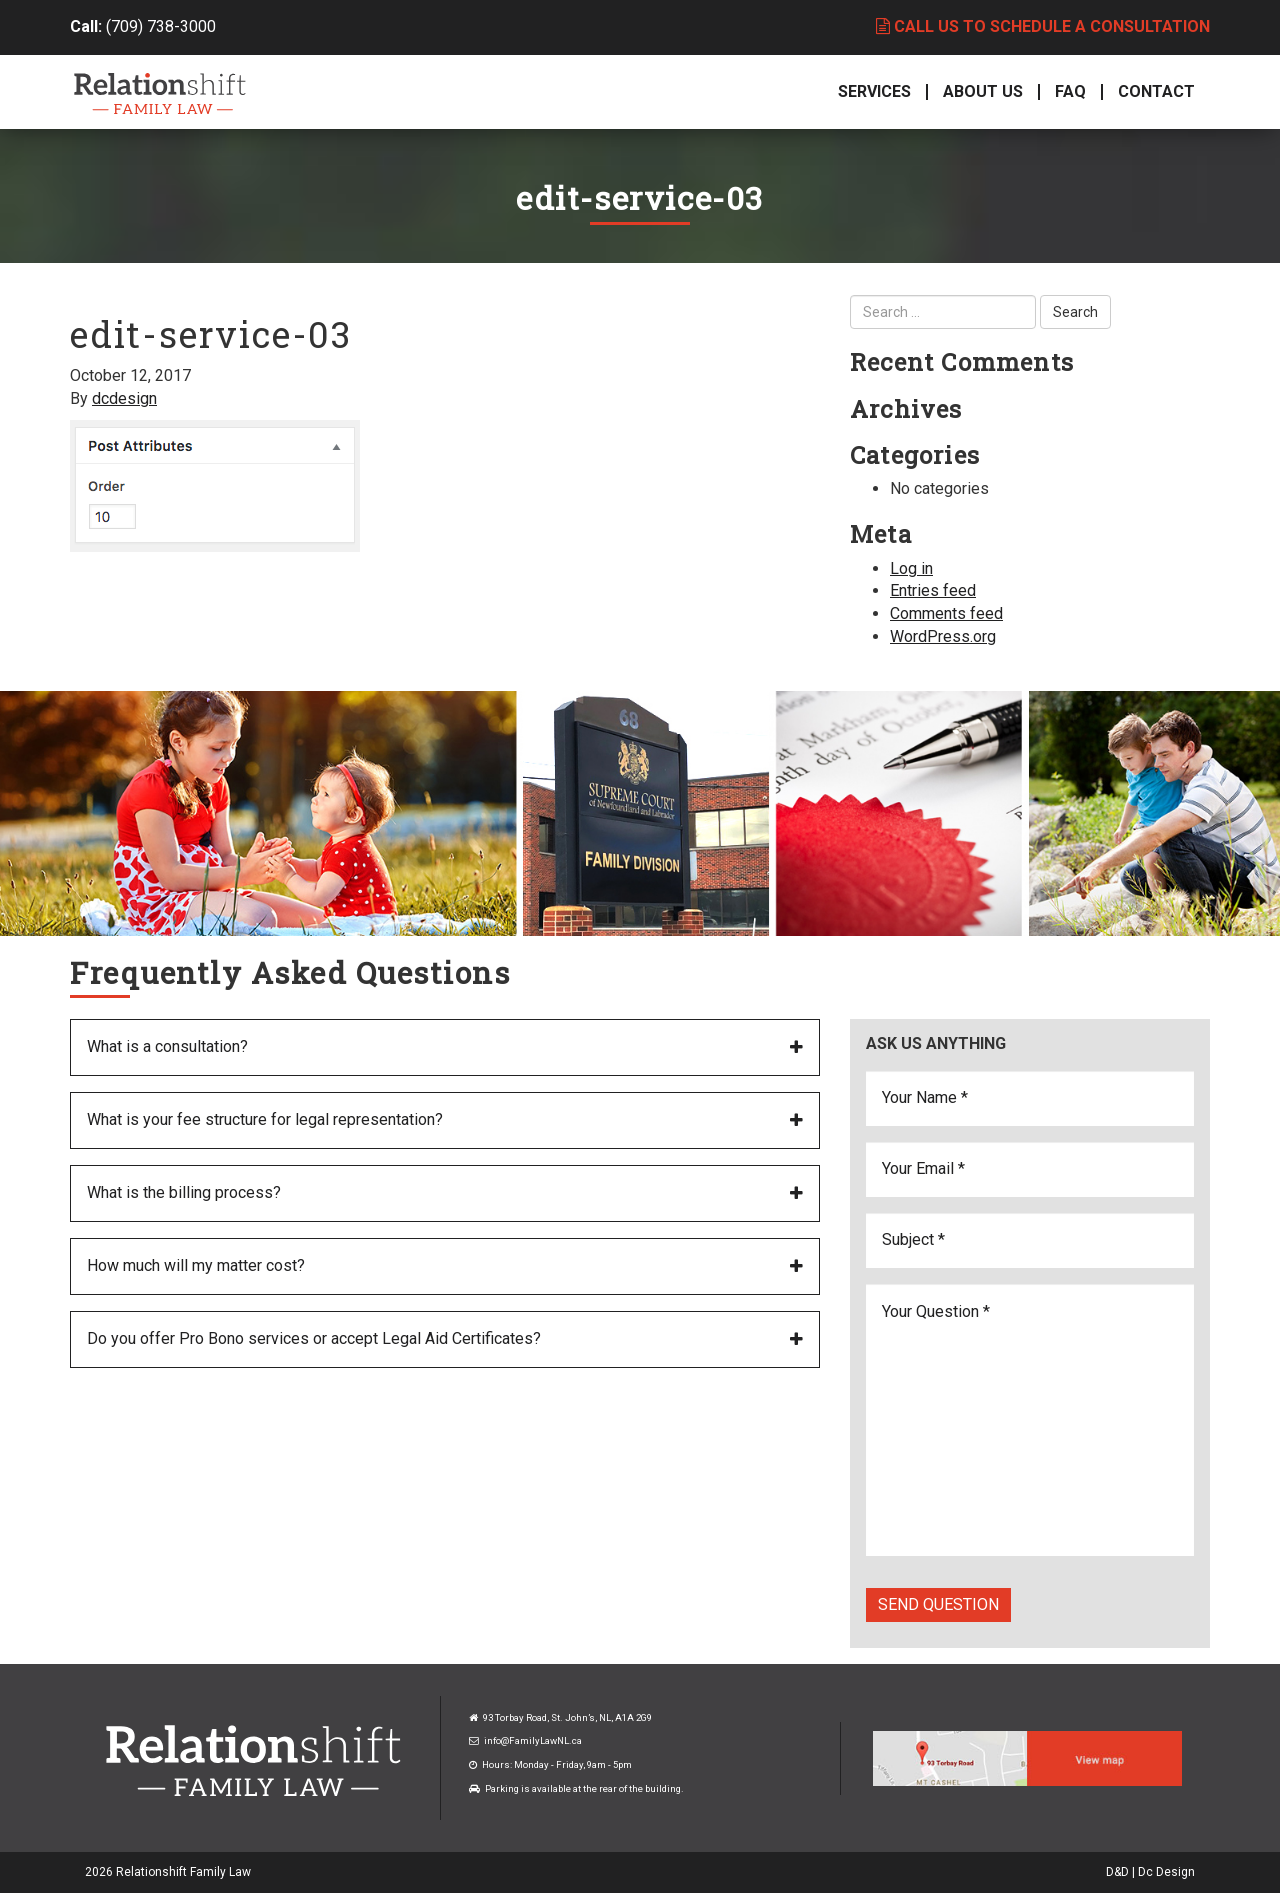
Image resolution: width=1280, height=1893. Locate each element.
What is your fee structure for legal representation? (265, 1119)
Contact (1156, 92)
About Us (983, 92)
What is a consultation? (167, 1046)
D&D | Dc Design (1150, 1872)
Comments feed (946, 613)
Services (874, 92)
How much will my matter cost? (196, 1265)
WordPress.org (943, 636)
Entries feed (933, 590)
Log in (911, 568)
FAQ (1070, 92)
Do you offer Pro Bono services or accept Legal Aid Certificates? (314, 1338)
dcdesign (124, 398)
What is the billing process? (184, 1192)
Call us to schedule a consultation (1043, 26)
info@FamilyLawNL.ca (533, 1740)
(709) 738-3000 (161, 26)
